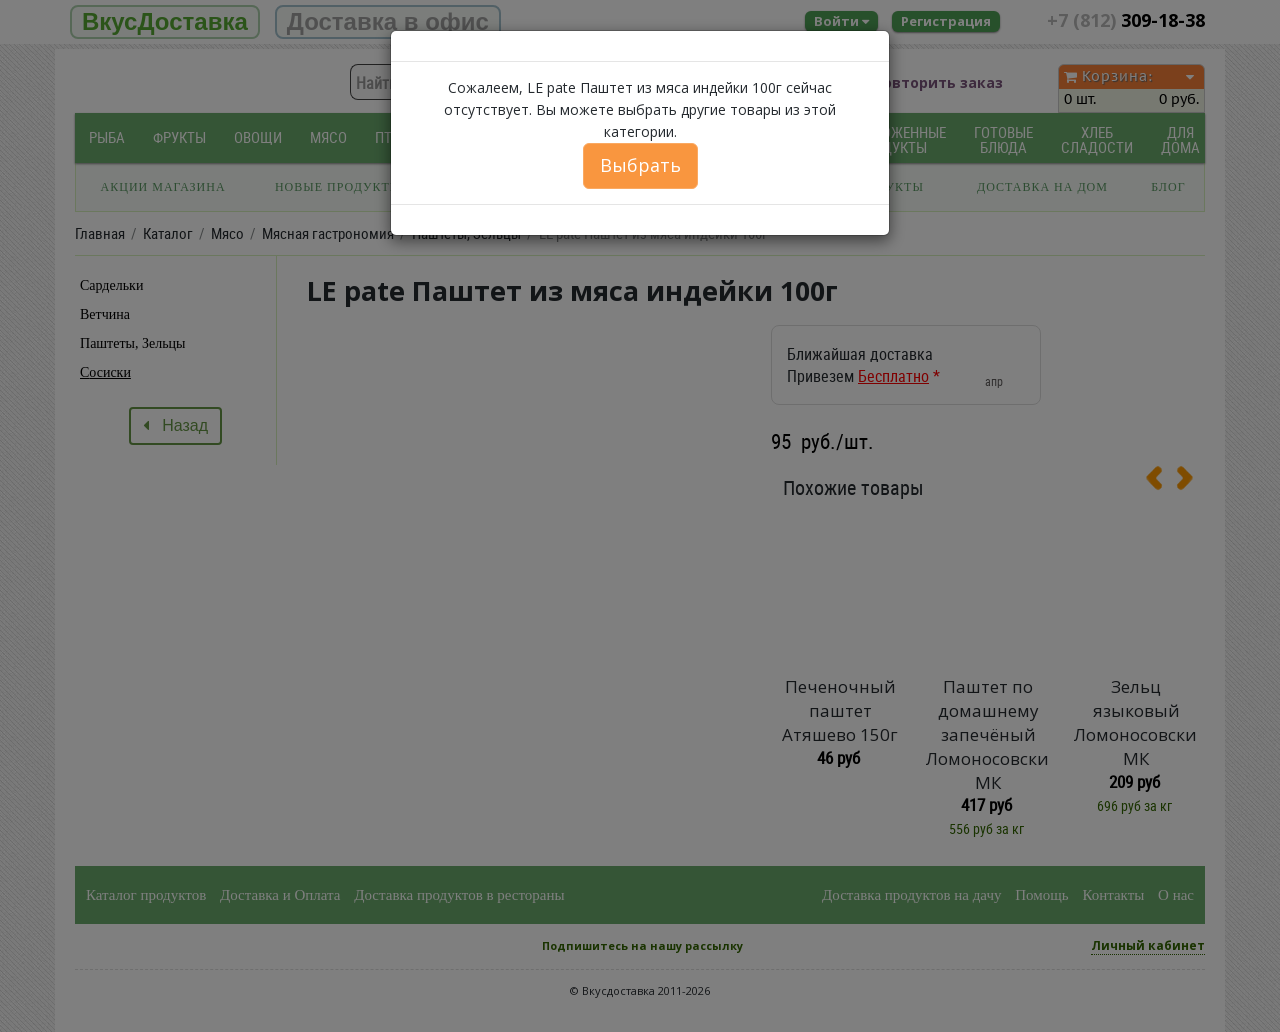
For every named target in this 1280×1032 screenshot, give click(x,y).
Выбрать (640, 165)
